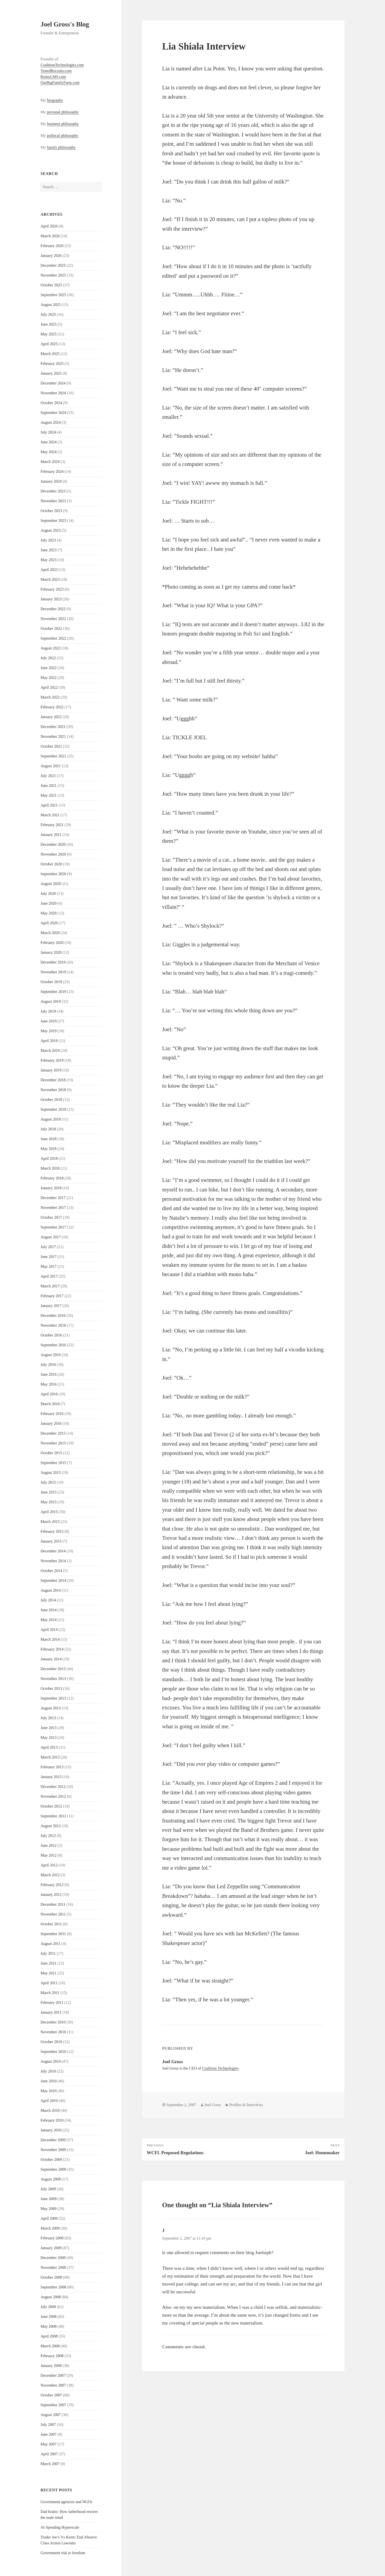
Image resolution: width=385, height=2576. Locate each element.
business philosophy (63, 124)
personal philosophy (63, 112)
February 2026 (52, 246)
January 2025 (51, 373)
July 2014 (48, 1600)
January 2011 (51, 2012)
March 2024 (50, 462)
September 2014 (53, 1580)
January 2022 (51, 717)
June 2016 (48, 1374)
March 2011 (50, 1993)
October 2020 (51, 864)
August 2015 (51, 1472)
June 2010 (48, 2081)
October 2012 (51, 1806)
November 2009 (53, 2150)
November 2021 (53, 736)
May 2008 (48, 2326)
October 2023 (51, 511)
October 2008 (51, 2277)
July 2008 (48, 2307)
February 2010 (52, 2120)
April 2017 (49, 1276)
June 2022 (48, 668)
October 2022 (51, 628)
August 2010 (51, 2061)
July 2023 (48, 540)
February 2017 (52, 1296)
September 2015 (53, 1463)
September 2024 (53, 412)
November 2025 (53, 275)
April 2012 (49, 1865)
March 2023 (50, 579)
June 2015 (48, 1492)
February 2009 (52, 2238)
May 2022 (48, 677)
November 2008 (53, 2267)
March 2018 (50, 1168)
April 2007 (49, 2454)
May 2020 (48, 913)
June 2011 (48, 1963)
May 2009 (48, 2208)
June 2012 (48, 1845)
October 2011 (51, 1924)
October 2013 (51, 1688)
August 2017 (51, 1237)
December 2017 (53, 1198)
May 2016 (48, 1384)
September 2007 (53, 2405)
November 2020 (53, 854)
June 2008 (48, 2316)
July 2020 (48, 893)
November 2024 (53, 393)
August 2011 (51, 1944)
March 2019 (50, 1050)
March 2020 (50, 933)
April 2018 (49, 1158)
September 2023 (53, 520)
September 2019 (53, 992)
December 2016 (53, 1315)
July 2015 (48, 1482)
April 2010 (49, 2101)
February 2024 (52, 471)
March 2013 (50, 1757)
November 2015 (53, 1443)
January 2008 (51, 2366)
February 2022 (52, 707)
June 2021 (48, 785)
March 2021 (50, 815)
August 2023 (51, 530)
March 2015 (50, 1521)
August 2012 (51, 1826)
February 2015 (52, 1531)
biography (55, 100)
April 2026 (49, 226)
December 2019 (53, 962)
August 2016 (51, 1355)
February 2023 (52, 589)
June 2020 (48, 903)
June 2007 (48, 2434)
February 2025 (52, 363)
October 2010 (51, 2042)
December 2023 (53, 491)
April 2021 (49, 805)
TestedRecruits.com (56, 71)
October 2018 (51, 1099)
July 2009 (48, 2189)
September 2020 (53, 874)
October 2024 (51, 403)
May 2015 (48, 1502)
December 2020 (53, 844)
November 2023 (53, 501)
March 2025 (50, 354)
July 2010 (48, 2071)
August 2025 (51, 305)
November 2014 (53, 1561)
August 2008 (51, 2297)
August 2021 (51, 766)
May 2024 (48, 452)
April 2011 (49, 1983)
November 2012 (53, 1796)
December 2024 (53, 383)
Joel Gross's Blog (65, 24)
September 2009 (53, 2169)
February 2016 (52, 1414)
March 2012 (50, 1875)
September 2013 (53, 1698)
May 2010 (48, 2091)
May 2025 (48, 334)
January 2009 (51, 2248)
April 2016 (49, 1394)
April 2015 (49, 1512)
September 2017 (53, 1227)
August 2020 (51, 884)
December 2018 (53, 1080)
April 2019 (49, 1041)
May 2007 (48, 2444)
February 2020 (52, 942)
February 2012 (52, 1885)
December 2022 (53, 609)
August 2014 (51, 1590)
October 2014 (51, 1571)
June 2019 (48, 1021)
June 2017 (48, 1257)
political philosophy (62, 135)
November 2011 (53, 1914)
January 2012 (51, 1894)
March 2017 (50, 1286)
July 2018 (48, 1129)
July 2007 (48, 2424)
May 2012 (48, 1855)
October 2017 (51, 1217)
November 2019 (53, 972)
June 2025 (48, 324)
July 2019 (48, 1011)
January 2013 (51, 1777)
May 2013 (48, 1737)
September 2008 (53, 2287)
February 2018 (52, 1178)
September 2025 (53, 295)
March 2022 (50, 697)
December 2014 (53, 1551)
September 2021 (53, 756)
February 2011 (52, 2002)
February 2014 (52, 1649)
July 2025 (48, 314)
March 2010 (50, 2110)
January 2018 (51, 1188)
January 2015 (51, 1541)
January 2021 (51, 834)
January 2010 (51, 2130)
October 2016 (51, 1335)
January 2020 (51, 952)
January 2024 (51, 481)
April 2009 (49, 2218)
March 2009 (50, 2228)
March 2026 (50, 236)
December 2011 (53, 1904)
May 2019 (48, 1031)
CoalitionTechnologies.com (62, 65)
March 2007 (50, 2464)
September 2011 (53, 1934)
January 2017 (51, 1306)
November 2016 (53, 1325)
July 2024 (48, 432)
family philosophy (61, 147)
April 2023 (49, 570)
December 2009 (53, 2140)
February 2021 (52, 825)
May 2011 (48, 1973)
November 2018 (53, 1090)
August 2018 (51, 1119)
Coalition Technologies (220, 2068)
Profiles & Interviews (246, 2105)
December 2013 (53, 1669)
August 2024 (51, 422)
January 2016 (51, 1423)
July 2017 (48, 1247)
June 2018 (48, 1139)
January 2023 (51, 599)
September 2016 (53, 1345)
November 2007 (53, 2385)
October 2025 (51, 285)
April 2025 (49, 344)
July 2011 (48, 1953)
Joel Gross (213, 2105)
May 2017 (48, 1266)
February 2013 (52, 1767)
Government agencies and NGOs (66, 2502)
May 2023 (48, 560)
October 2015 (51, 1453)
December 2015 (53, 1433)
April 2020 (49, 923)
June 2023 (48, 550)
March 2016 (50, 1404)
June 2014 (48, 1610)
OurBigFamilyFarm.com (60, 82)
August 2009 (51, 2179)
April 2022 (49, 687)
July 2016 (48, 1364)
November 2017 (53, 1207)
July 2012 (48, 1836)
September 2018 (53, 1109)
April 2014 (49, 1629)
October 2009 (51, 2159)
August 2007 (51, 2415)
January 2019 (51, 1070)
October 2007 (51, 2395)
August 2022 (51, 648)
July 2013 (48, 1718)
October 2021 (51, 746)
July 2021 (48, 776)
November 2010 (53, 2032)
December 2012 (53, 1786)
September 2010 (53, 2051)
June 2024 (48, 442)
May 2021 (48, 795)
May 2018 (48, 1149)
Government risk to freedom (63, 2553)
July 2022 (48, 658)
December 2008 (53, 2258)
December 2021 (53, 727)
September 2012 (53, 1816)
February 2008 (52, 2356)
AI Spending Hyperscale (60, 2527)
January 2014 (51, 1659)
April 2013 (49, 1747)
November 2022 (53, 619)
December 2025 (53, 265)
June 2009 (48, 2199)
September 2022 (53, 638)
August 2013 (51, 1708)
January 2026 (51, 255)
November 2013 (53, 1679)
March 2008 (50, 2346)
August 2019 (51, 1001)
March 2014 (50, 1639)
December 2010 (53, 2022)
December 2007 (53, 2375)
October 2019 (51, 982)
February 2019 (52, 1060)
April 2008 (49, 2336)
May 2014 (48, 1620)
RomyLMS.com (53, 77)
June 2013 (48, 1728)
